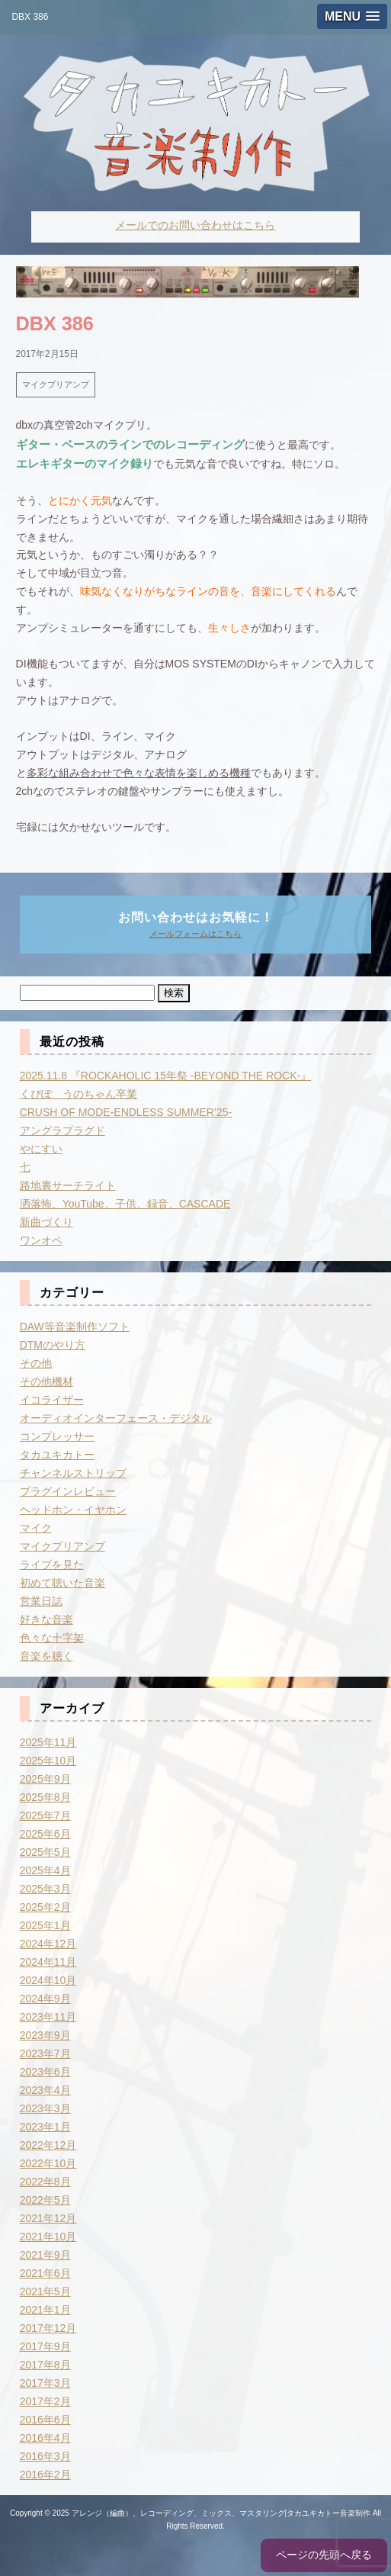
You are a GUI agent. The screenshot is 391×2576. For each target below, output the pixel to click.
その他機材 (46, 1381)
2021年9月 (45, 2255)
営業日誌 (41, 1601)
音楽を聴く (46, 1656)
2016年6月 (45, 2420)
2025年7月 (45, 1815)
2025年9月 (45, 1779)
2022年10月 (48, 2163)
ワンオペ (41, 1240)
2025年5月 (45, 1852)
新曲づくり (46, 1222)
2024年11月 (48, 1962)
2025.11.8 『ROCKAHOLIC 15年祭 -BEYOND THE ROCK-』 (166, 1075)
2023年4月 (45, 2090)
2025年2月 (45, 1907)
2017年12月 (48, 2328)
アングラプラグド (62, 1130)
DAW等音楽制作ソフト (75, 1326)
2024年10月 (48, 1980)
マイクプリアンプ (55, 384)
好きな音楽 (46, 1619)
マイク (36, 1528)
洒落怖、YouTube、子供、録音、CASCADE (125, 1204)
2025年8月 (45, 1797)
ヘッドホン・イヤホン (73, 1509)
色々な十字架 (52, 1638)
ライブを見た (52, 1564)
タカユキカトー (57, 1455)
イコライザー (52, 1400)
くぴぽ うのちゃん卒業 (78, 1094)
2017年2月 (45, 2401)
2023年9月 (45, 2035)
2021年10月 (48, 2236)
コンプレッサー (57, 1436)
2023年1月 (45, 2127)
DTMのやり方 (52, 1345)
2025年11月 (48, 1742)
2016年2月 (45, 2474)
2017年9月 (45, 2346)
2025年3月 (45, 1889)
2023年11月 (48, 2017)
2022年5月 (45, 2200)
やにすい (41, 1149)
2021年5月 (45, 2291)
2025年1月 (45, 1925)
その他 (36, 1363)
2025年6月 (45, 1834)
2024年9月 (45, 1998)
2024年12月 (48, 1944)
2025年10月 (48, 1760)
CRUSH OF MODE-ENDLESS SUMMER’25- (126, 1112)
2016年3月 (45, 2456)
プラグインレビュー (68, 1491)
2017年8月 (45, 2365)
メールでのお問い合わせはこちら (195, 225)
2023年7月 (45, 2053)
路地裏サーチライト (68, 1185)
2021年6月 (45, 2273)
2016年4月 (45, 2438)
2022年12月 (48, 2145)
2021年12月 (48, 2218)
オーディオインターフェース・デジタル (116, 1418)
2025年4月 (45, 1870)
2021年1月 (45, 2310)
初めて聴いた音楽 (62, 1583)
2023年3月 (45, 2108)
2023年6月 (45, 2072)
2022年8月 (45, 2182)
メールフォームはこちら (195, 933)
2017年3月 (45, 2383)
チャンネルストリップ (73, 1473)
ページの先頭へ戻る (324, 2555)
